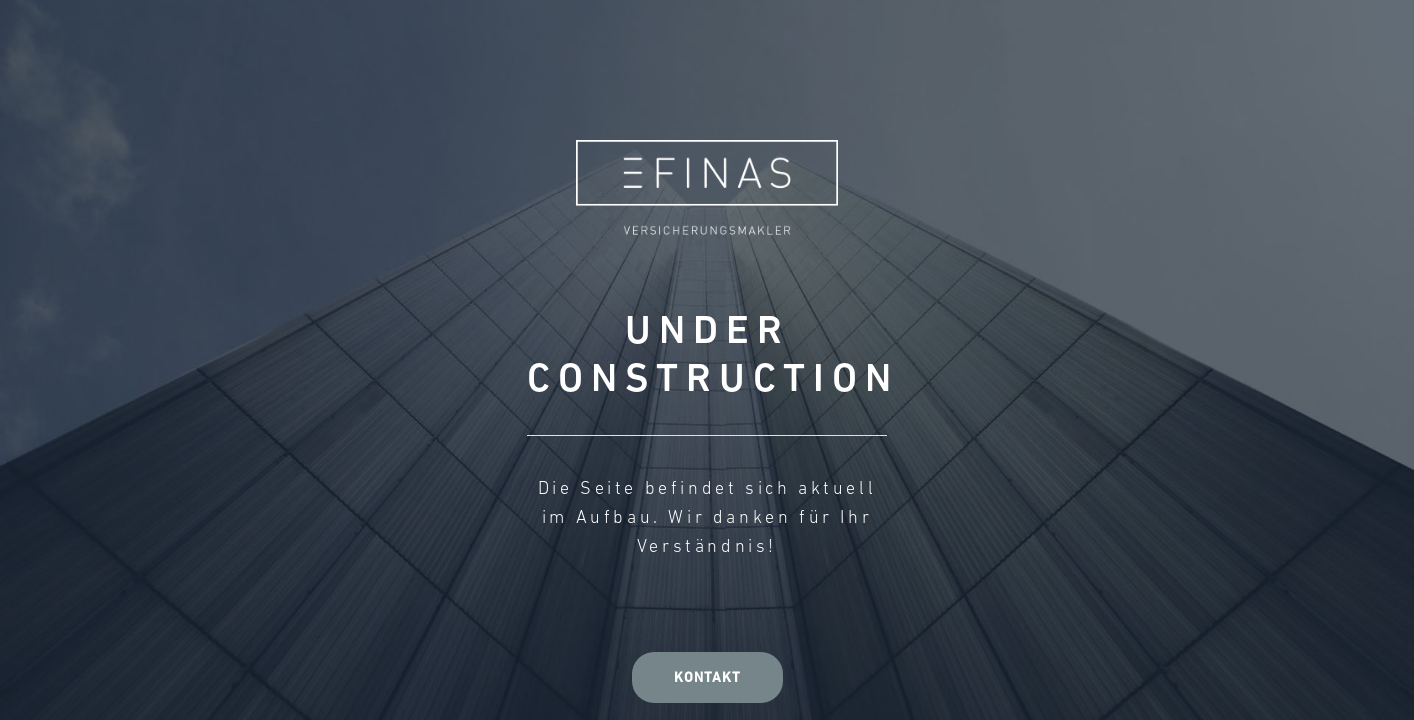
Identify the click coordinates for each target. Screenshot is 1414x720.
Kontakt (707, 678)
